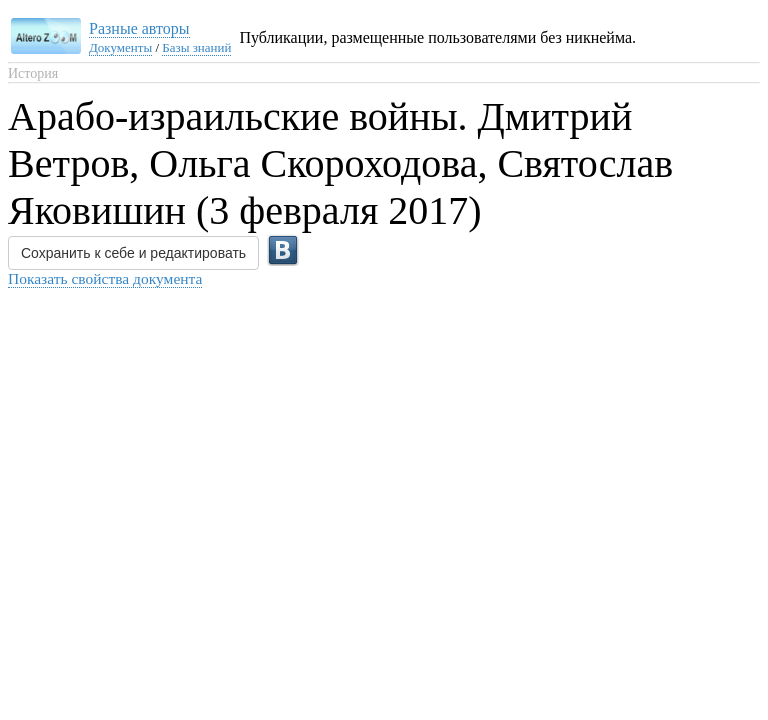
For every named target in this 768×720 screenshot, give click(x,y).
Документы (120, 47)
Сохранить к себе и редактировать (133, 253)
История (33, 73)
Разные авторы (139, 28)
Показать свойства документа (105, 278)
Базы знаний (196, 47)
